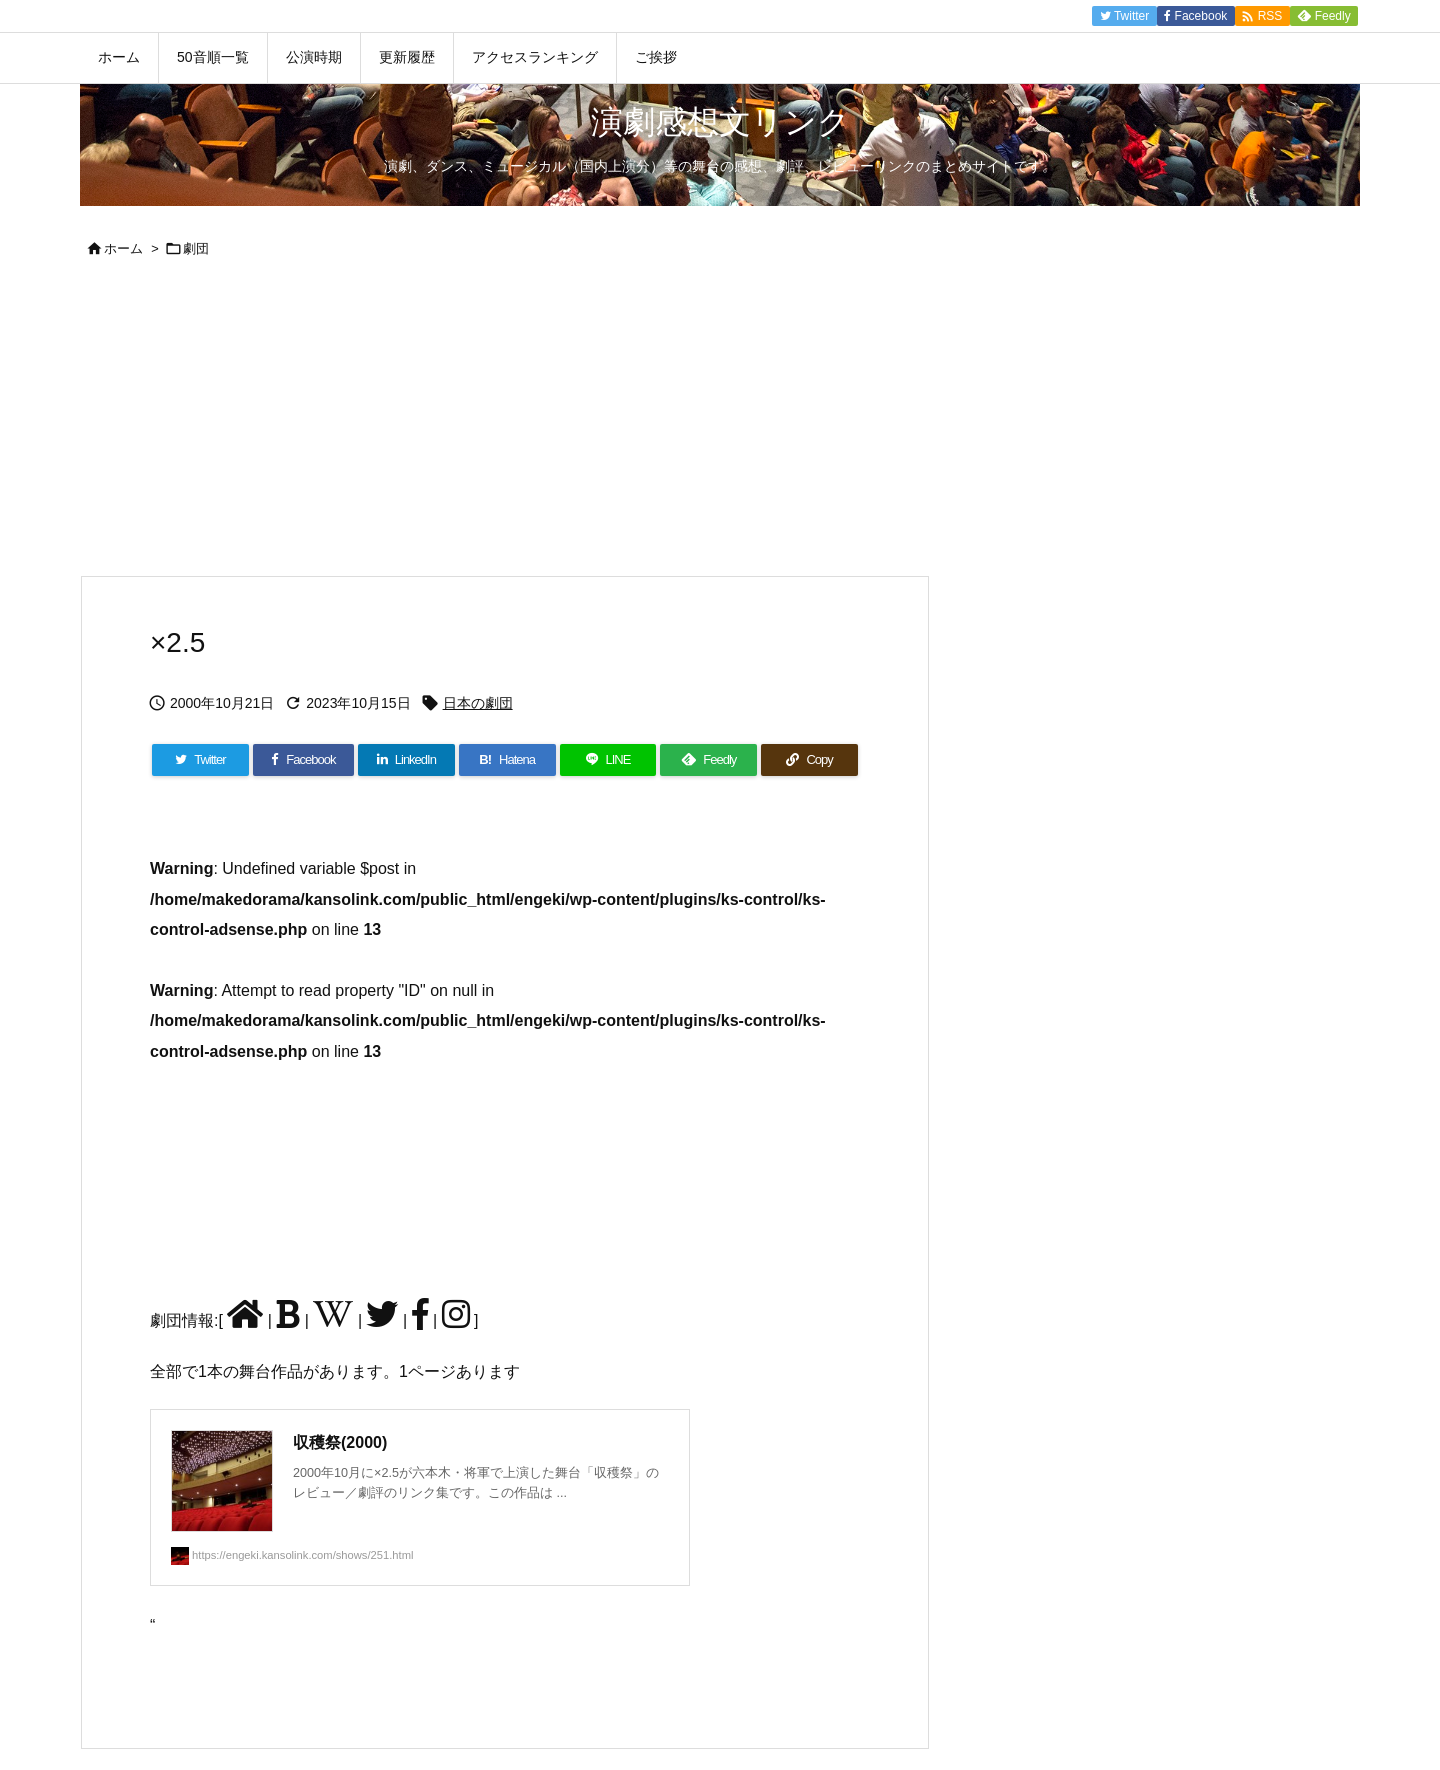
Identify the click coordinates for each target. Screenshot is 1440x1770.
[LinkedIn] (406, 760)
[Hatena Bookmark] (507, 760)
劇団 (196, 248)
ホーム (123, 248)
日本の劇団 (478, 703)
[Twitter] (200, 760)
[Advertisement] (720, 425)
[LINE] (608, 760)
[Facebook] (303, 760)
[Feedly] (708, 760)
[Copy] (809, 760)
